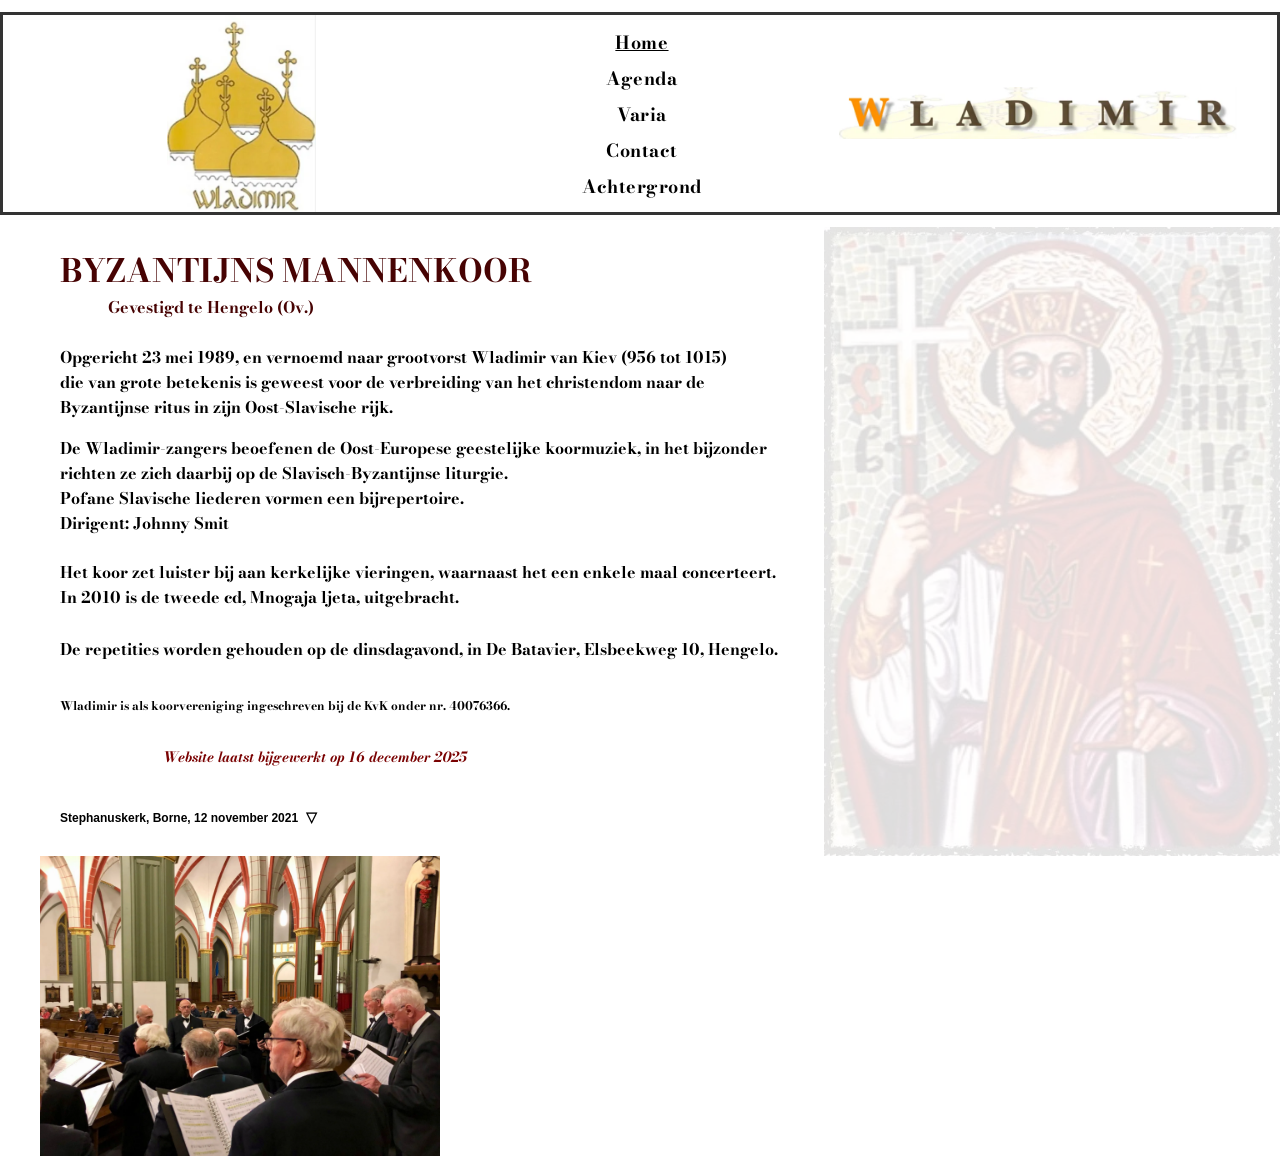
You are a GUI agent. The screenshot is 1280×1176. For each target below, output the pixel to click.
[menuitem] (641, 43)
